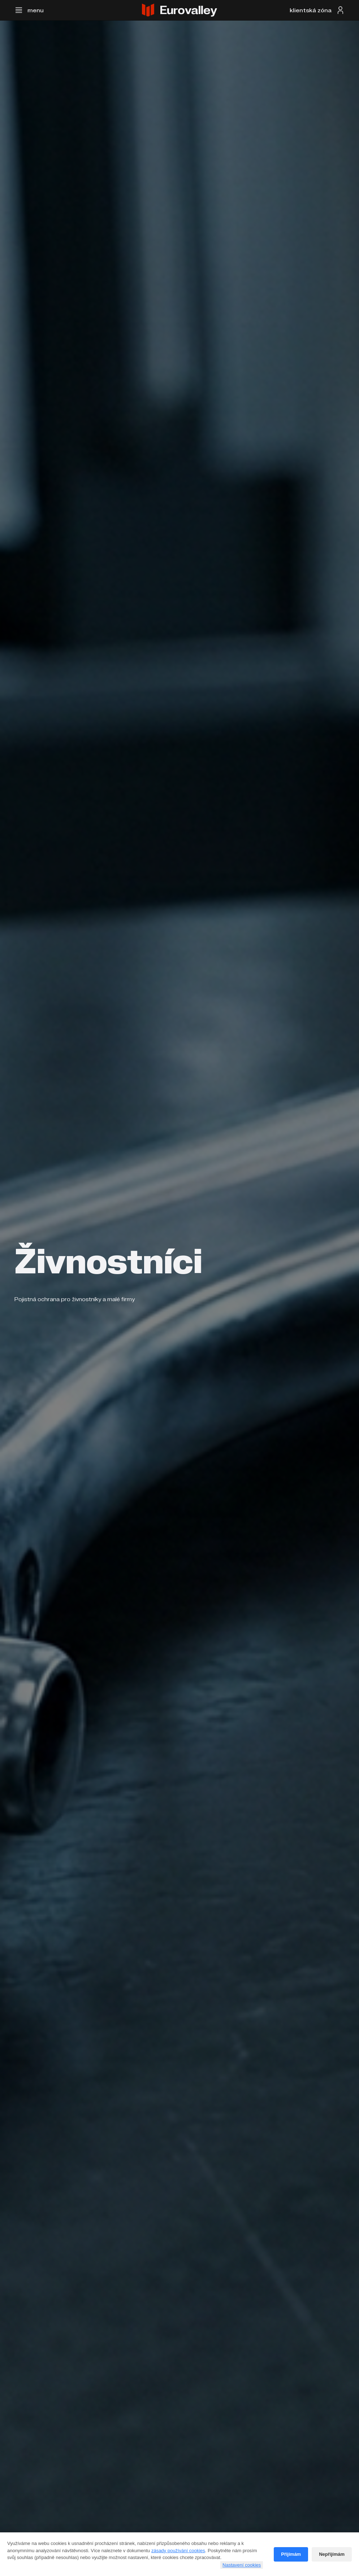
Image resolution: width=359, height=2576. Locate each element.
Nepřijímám (332, 2554)
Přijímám (291, 2554)
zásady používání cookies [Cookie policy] (178, 2550)
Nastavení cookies (241, 2565)
